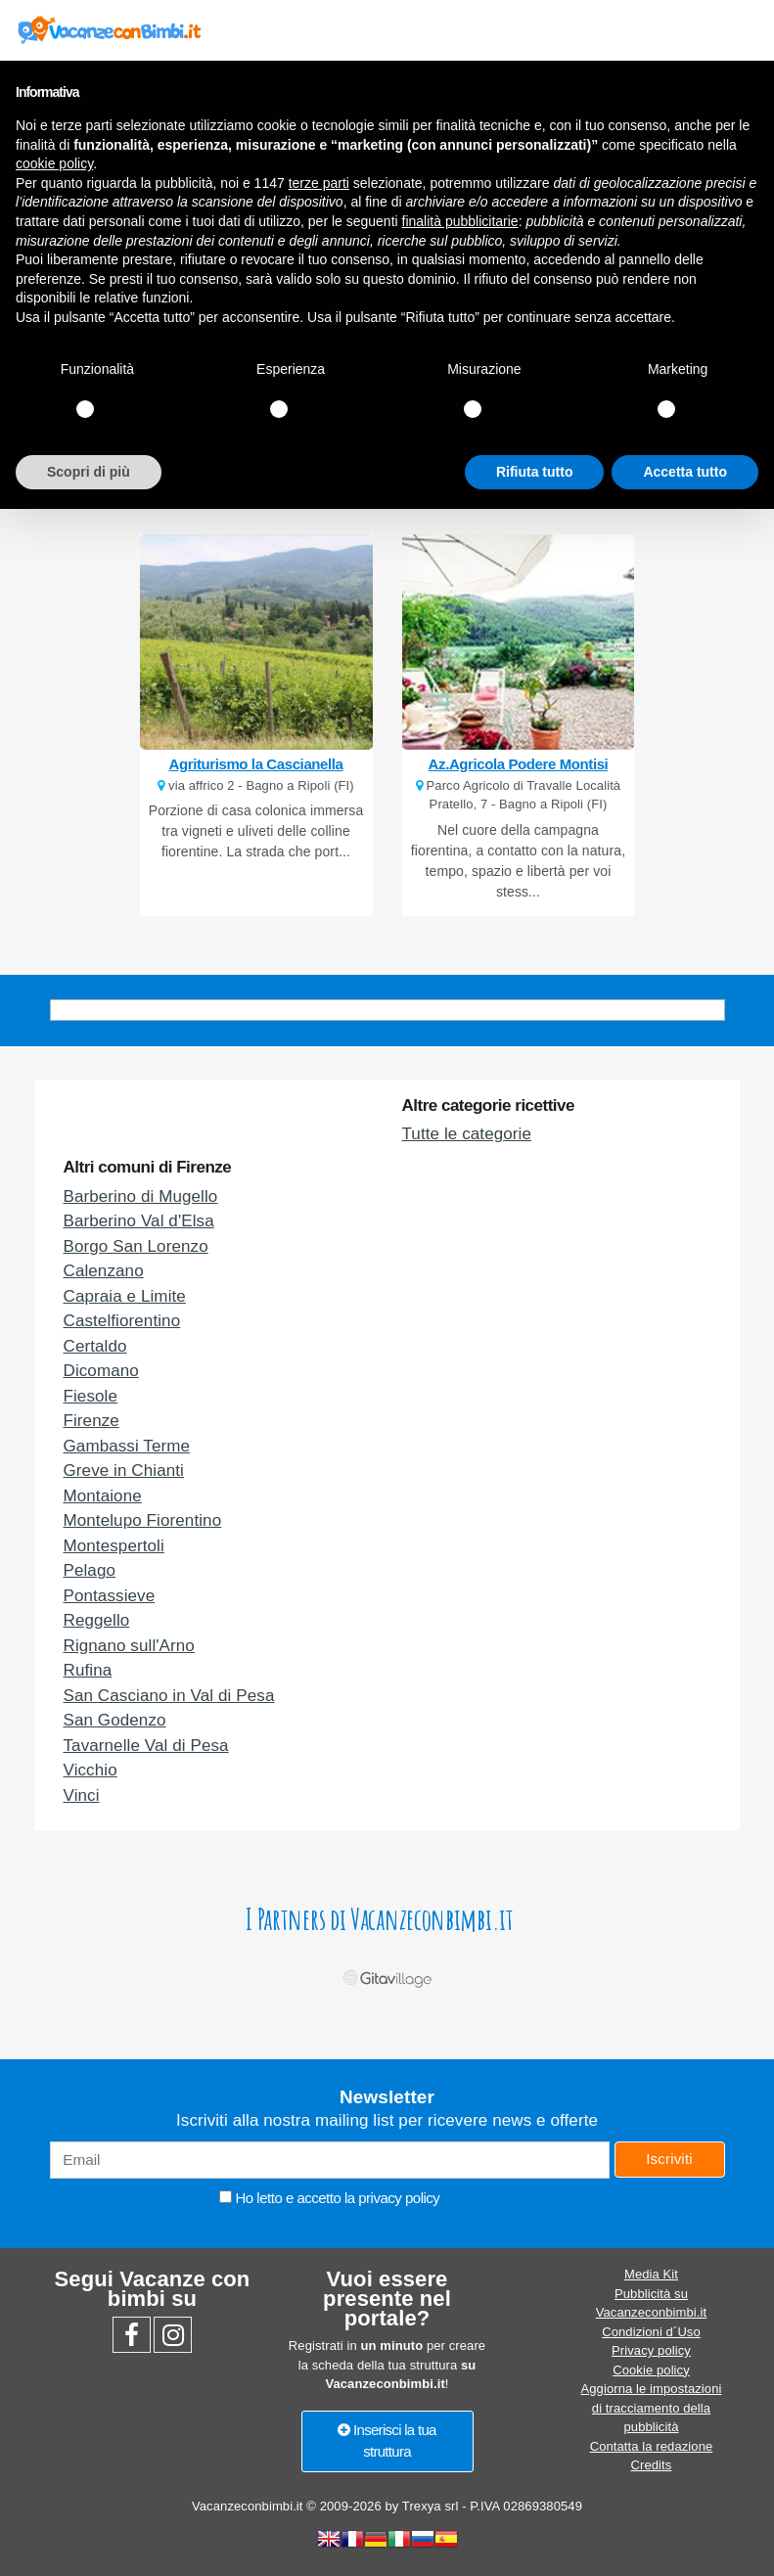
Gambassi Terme (127, 1446)
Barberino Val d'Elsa (139, 1221)
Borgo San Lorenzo (136, 1246)
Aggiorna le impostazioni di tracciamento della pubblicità (650, 2407)
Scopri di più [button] (88, 472)
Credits (651, 2465)
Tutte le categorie (467, 1134)
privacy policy (398, 2197)
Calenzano (104, 1271)
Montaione (103, 1496)
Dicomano (101, 1370)
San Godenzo (115, 1720)
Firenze (91, 1420)
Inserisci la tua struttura (386, 2441)
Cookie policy (651, 2370)
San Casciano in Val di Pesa (169, 1695)
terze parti (319, 183)
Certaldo (95, 1346)
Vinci (82, 1795)
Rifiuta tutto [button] (534, 472)
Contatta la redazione (651, 2446)
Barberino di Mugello (141, 1196)
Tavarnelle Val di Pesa (146, 1745)
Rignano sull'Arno (129, 1645)
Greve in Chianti (124, 1470)
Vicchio (90, 1770)
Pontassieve (110, 1596)
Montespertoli (114, 1546)
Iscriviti (669, 2158)
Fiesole (91, 1396)
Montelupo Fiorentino (143, 1520)
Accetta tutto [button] (685, 472)
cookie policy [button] (54, 163)
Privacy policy (651, 2350)
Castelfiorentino (122, 1320)
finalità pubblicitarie (460, 221)
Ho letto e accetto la (329, 2197)
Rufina (88, 1670)
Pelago (90, 1570)
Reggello (97, 1620)
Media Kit (651, 2274)
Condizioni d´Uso (651, 2331)
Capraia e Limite (125, 1296)
